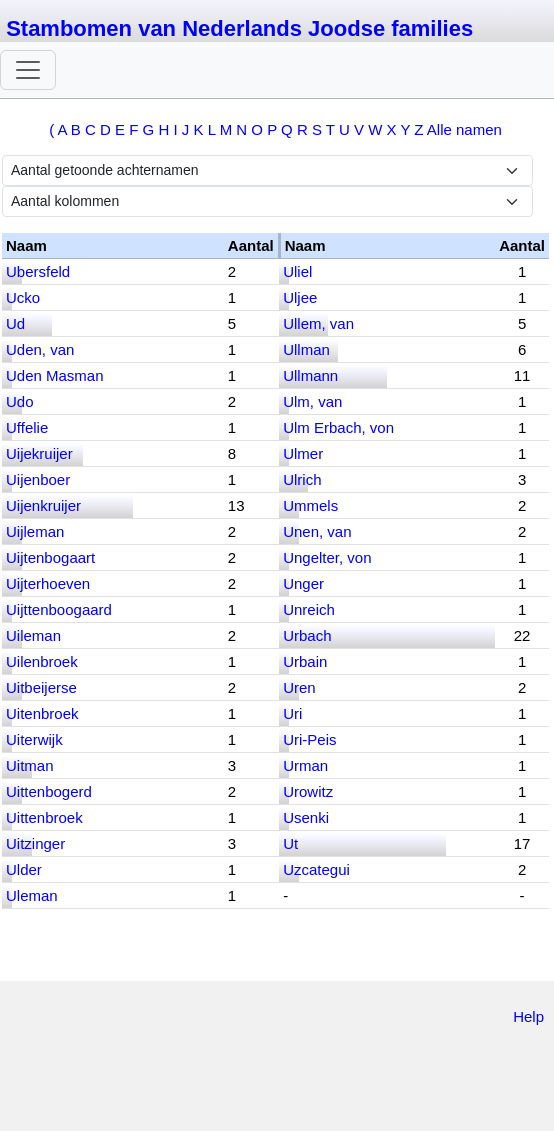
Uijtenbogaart (50, 557)
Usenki (306, 817)
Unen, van (317, 531)
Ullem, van (318, 323)
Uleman (32, 895)
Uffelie (27, 427)
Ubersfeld (38, 271)
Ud (15, 323)
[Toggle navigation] (28, 70)
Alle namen (464, 129)
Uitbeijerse (41, 687)
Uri (292, 713)
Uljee (300, 297)
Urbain (305, 661)
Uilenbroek (42, 661)
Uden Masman (55, 375)
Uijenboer (38, 479)
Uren (299, 687)
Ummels (310, 505)
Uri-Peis (309, 739)
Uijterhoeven (48, 583)
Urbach (307, 635)
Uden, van (40, 349)
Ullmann (310, 375)
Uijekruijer (39, 453)
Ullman (306, 349)
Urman (305, 765)
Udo (20, 401)
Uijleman (35, 531)
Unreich (309, 609)
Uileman (33, 635)
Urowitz (308, 791)
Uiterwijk (34, 739)
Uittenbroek (44, 817)
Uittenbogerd (49, 791)
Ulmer (303, 453)
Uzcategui (316, 869)
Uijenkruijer (43, 505)
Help (528, 1016)
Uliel (297, 271)
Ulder (24, 869)
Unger (303, 583)
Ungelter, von (327, 557)
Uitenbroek (42, 713)
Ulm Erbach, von (338, 427)
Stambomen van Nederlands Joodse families (239, 28)
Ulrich (302, 479)
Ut (290, 843)
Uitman (30, 765)
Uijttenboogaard (59, 609)
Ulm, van (312, 401)
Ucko (23, 297)
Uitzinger (35, 843)
